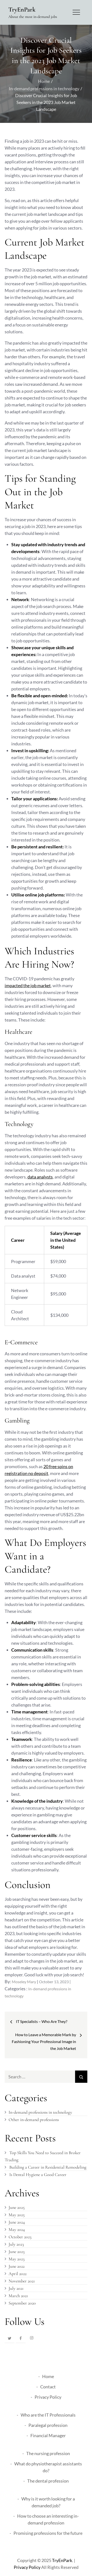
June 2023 (17, 2251)
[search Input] (46, 2077)
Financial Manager (48, 2435)
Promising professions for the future (47, 2533)
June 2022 (17, 2266)
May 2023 (17, 2259)
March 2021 (18, 2295)
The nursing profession (48, 2453)
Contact (48, 2386)
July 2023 (16, 2244)
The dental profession (48, 2481)
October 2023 (20, 2236)
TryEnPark (22, 9)
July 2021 (16, 2288)
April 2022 (17, 2273)
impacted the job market (28, 985)
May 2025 (17, 2214)
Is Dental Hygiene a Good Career (37, 2174)
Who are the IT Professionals (48, 2415)
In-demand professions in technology (40, 2112)
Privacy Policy (48, 2397)
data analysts (40, 1176)
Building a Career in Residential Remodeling (47, 2167)
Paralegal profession (47, 2425)
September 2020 (22, 2303)
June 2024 (17, 2222)
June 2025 (17, 2207)
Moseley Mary (24, 1981)
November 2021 (22, 2281)
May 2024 (17, 2229)
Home (48, 2376)
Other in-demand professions (34, 2119)
